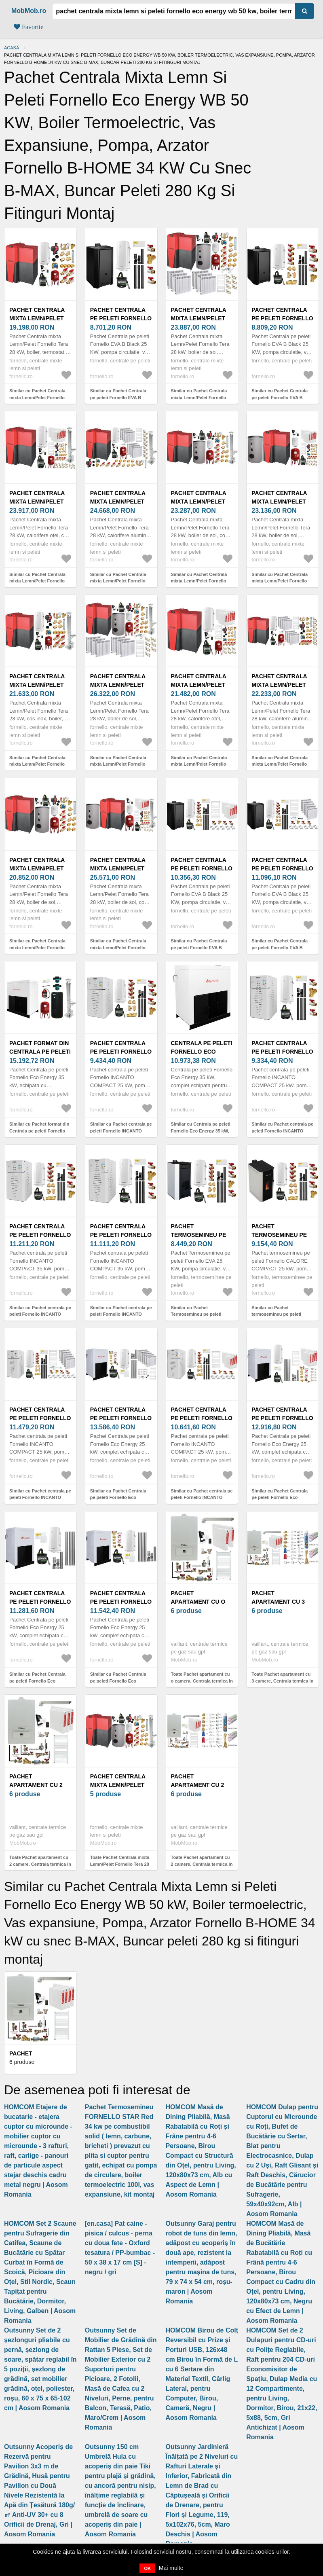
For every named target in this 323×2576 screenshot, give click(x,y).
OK (147, 2568)
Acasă (11, 47)
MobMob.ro (28, 10)
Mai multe (171, 2568)
